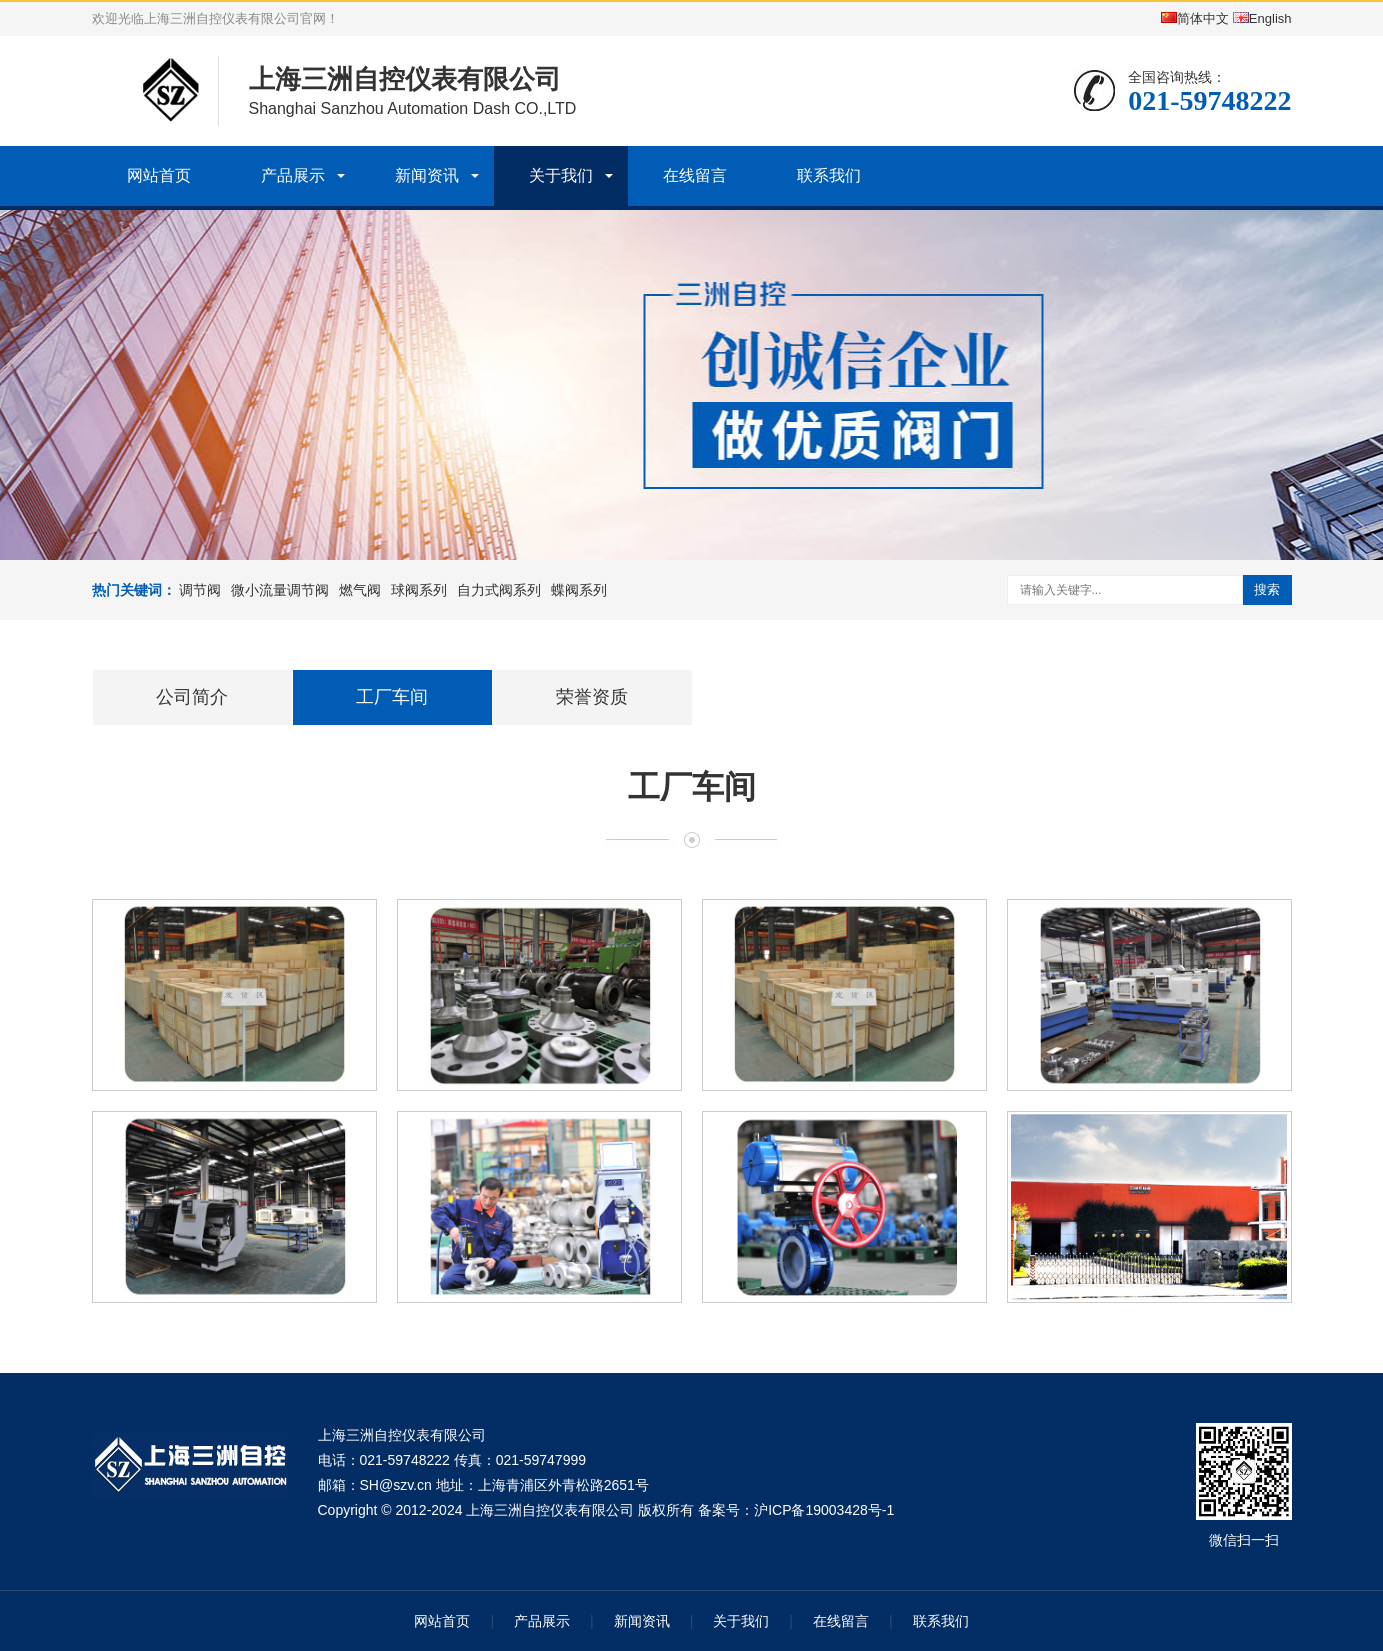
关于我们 (561, 175)
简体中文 (1195, 18)
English (1262, 18)
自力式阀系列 (499, 590)
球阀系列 (419, 590)
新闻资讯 (427, 175)
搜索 (1267, 589)
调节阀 (200, 590)
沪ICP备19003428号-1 (824, 1510)
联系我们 (829, 175)
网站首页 (159, 175)
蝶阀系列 (579, 590)
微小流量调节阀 (280, 590)
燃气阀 (360, 590)
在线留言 (695, 175)
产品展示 (293, 175)
